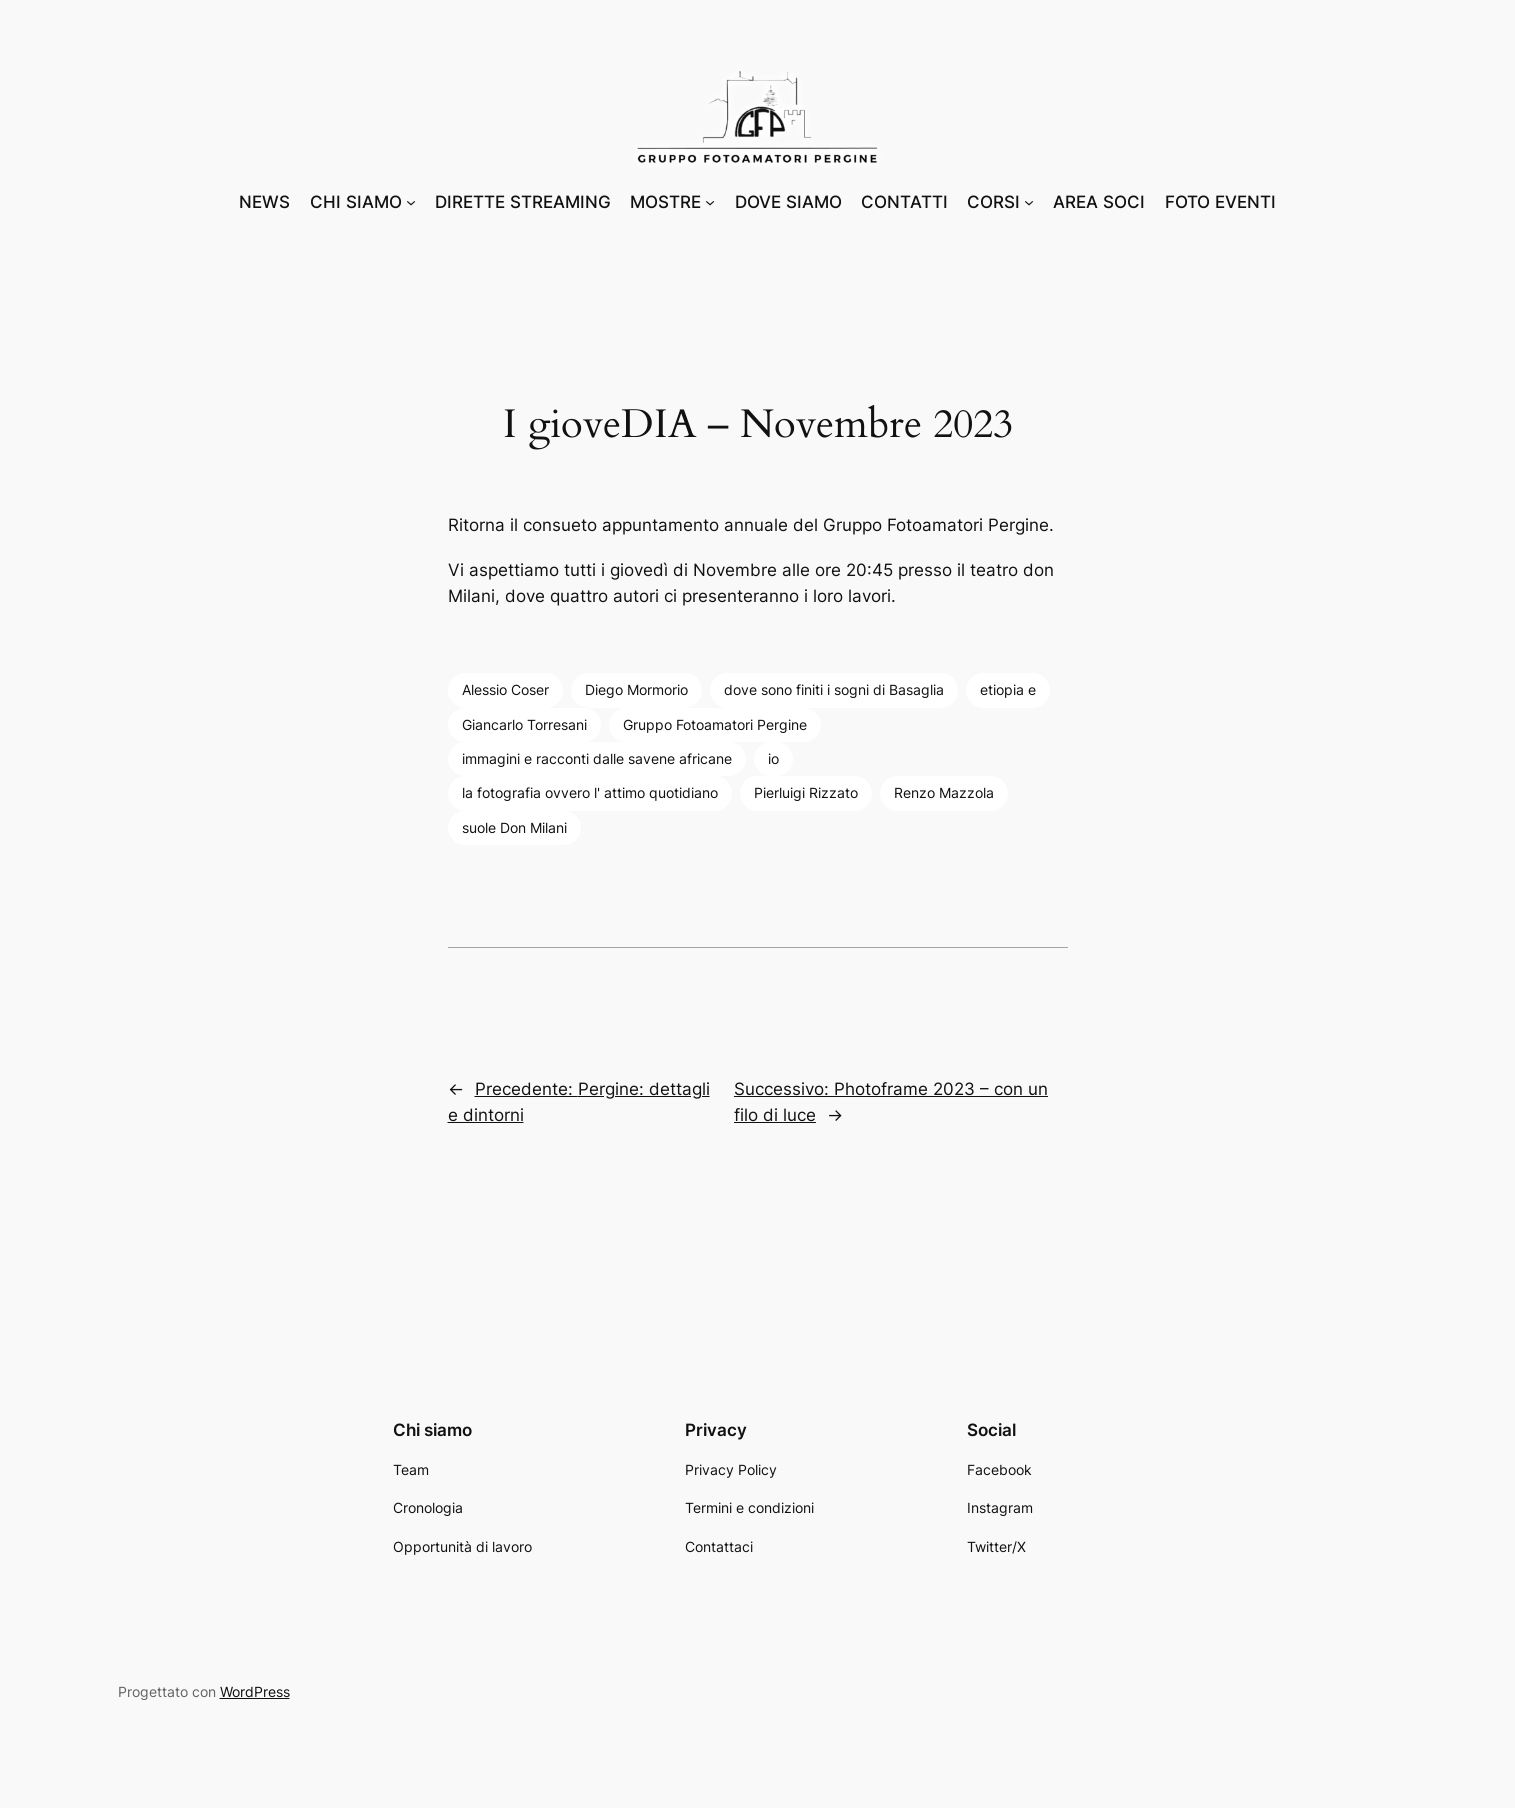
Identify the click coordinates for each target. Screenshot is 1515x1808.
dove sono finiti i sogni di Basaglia (834, 689)
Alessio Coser (505, 689)
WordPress (255, 1691)
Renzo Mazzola (944, 792)
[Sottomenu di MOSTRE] (710, 202)
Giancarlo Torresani (524, 724)
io (773, 758)
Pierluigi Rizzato (806, 792)
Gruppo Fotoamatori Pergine (715, 724)
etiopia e (1008, 689)
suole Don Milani (514, 827)
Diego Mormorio (636, 689)
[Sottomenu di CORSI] (1029, 202)
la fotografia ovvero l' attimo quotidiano (590, 792)
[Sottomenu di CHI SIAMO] (411, 202)
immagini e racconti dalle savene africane (597, 758)
